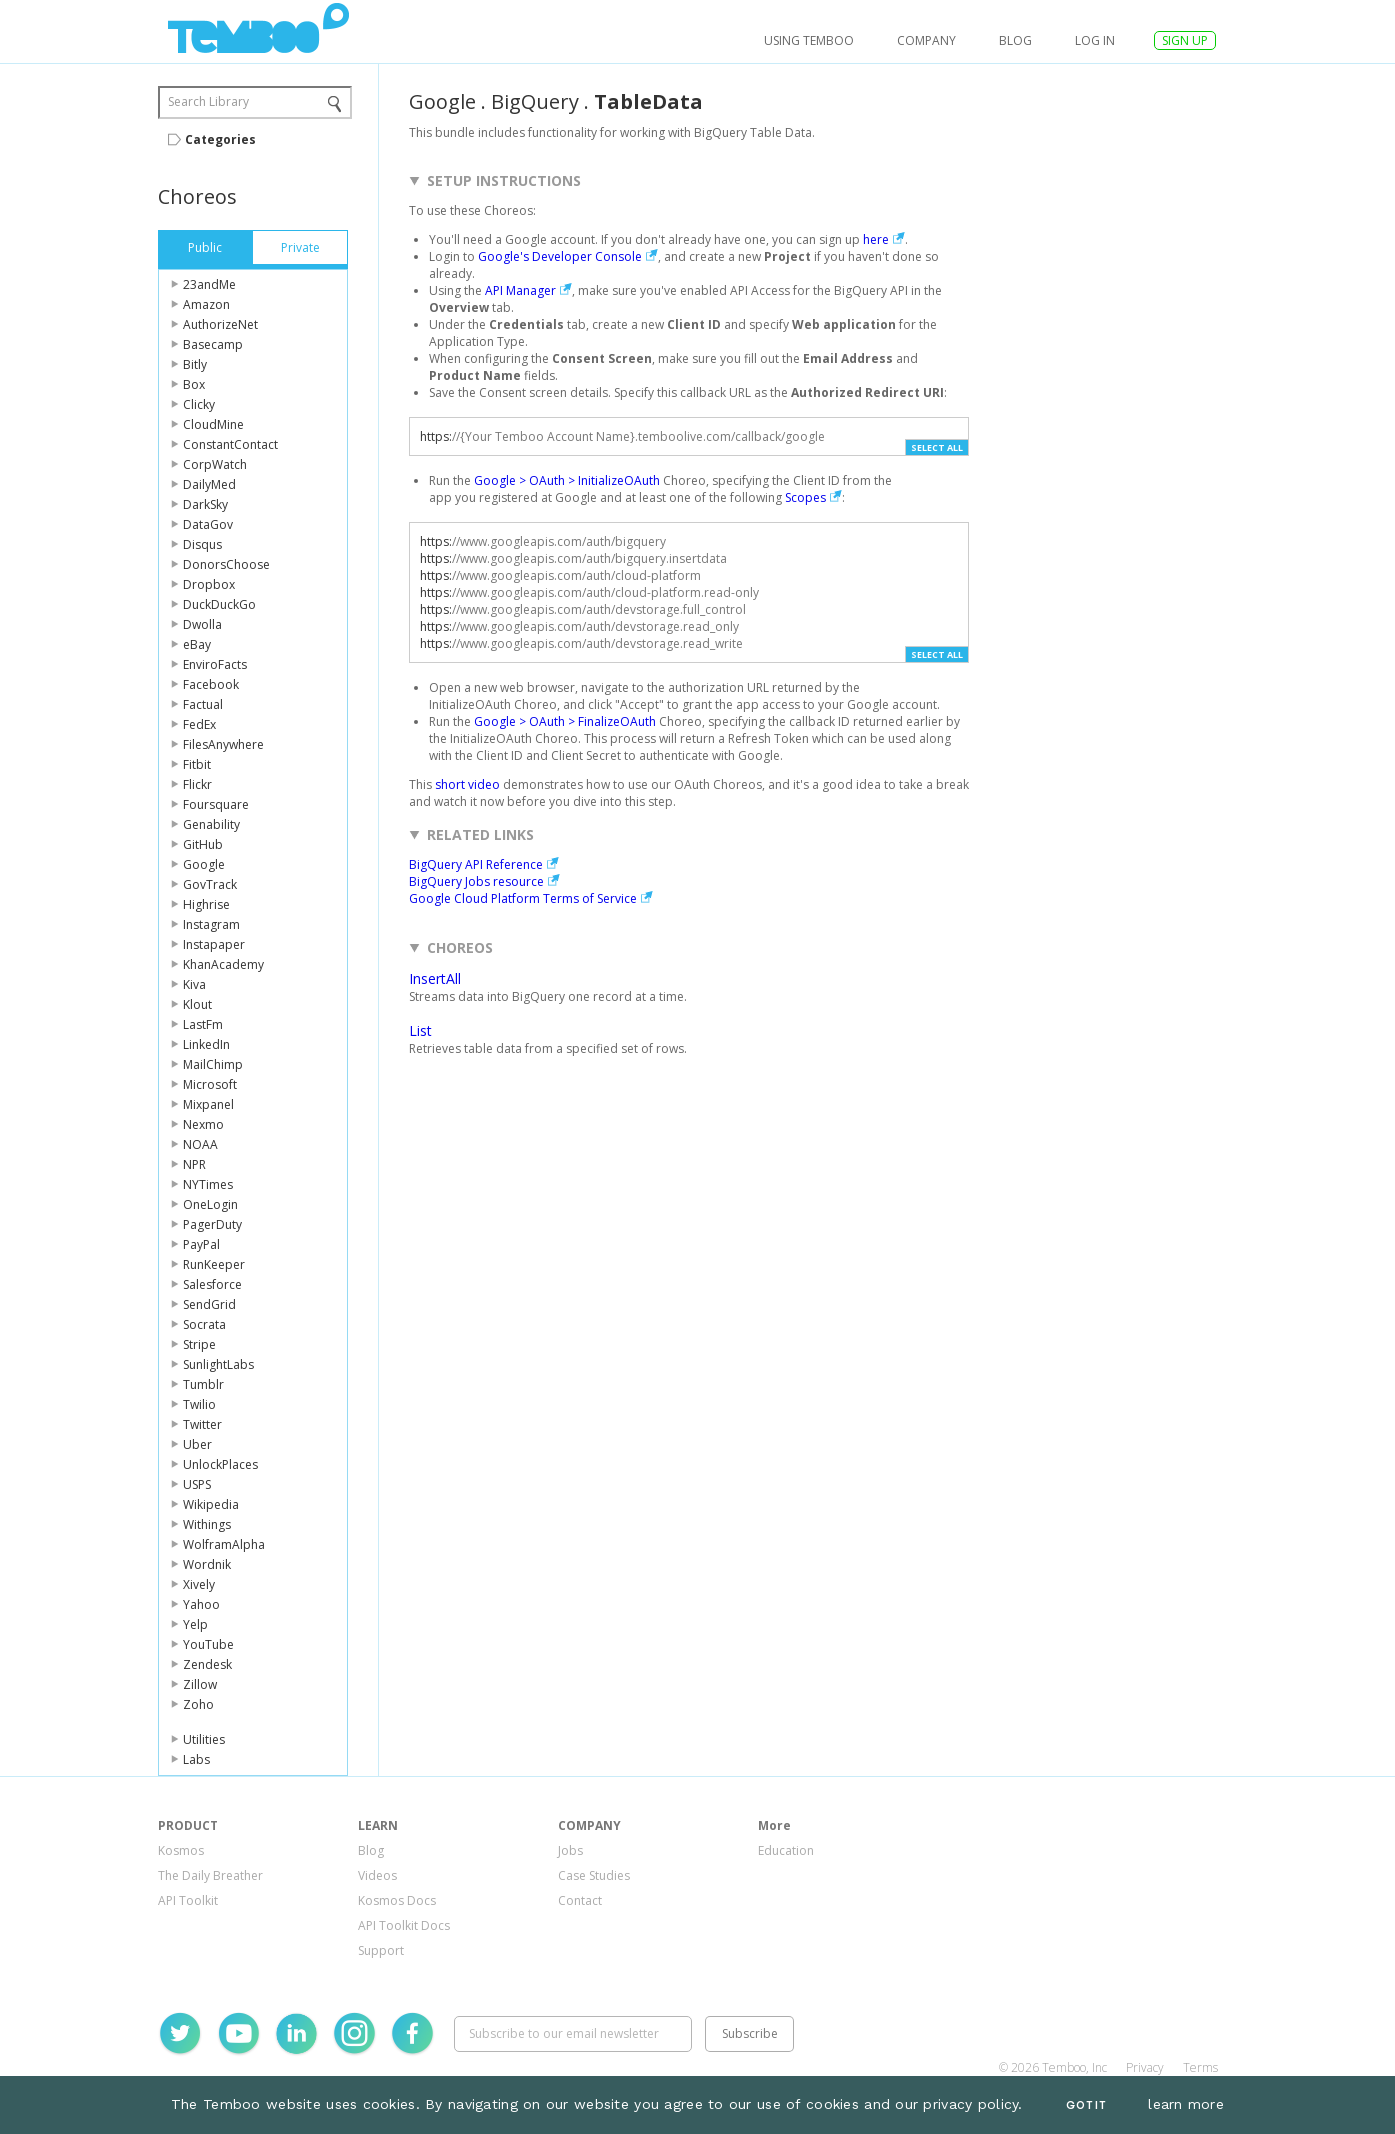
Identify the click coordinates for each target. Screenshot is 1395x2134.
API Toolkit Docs (404, 1925)
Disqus (202, 544)
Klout (197, 1004)
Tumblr (203, 1384)
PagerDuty (212, 1224)
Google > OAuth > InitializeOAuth (567, 480)
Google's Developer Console (560, 256)
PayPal (201, 1244)
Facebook (211, 684)
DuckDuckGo (219, 604)
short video (467, 784)
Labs (196, 1759)
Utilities (204, 1739)
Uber (197, 1444)
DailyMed (209, 484)
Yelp (195, 1624)
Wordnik (207, 1564)
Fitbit (197, 764)
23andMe (209, 284)
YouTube (208, 1644)
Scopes (805, 497)
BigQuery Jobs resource (476, 881)
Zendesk (207, 1664)
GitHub (203, 844)
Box (194, 384)
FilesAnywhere (223, 744)
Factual (203, 704)
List (420, 1030)
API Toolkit (188, 1900)
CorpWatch (215, 464)
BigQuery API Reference (476, 864)
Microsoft (210, 1084)
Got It (1086, 2105)
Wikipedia (211, 1504)
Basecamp (213, 344)
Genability (211, 824)
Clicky (199, 404)
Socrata (204, 1324)
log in (1095, 40)
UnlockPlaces (220, 1464)
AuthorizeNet (220, 324)
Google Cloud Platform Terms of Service (523, 898)
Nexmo (203, 1124)
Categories (220, 139)
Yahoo (201, 1604)
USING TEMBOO (809, 40)
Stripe (199, 1344)
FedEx (199, 724)
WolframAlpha (224, 1544)
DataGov (208, 524)
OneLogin (210, 1204)
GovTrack (210, 884)
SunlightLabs (218, 1364)
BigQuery (535, 101)
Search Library (208, 101)
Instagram (211, 924)
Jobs (570, 1850)
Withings (207, 1524)
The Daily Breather (210, 1875)
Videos (377, 1875)
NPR (194, 1164)
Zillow (200, 1684)
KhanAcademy (223, 964)
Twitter (202, 1424)
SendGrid (209, 1304)
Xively (199, 1584)
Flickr (197, 784)
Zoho (198, 1704)
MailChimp (213, 1064)
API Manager (520, 290)
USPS (197, 1484)
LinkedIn (206, 1044)
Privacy (1145, 2067)
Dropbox (209, 584)
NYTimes (208, 1184)
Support (381, 1950)
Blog (1015, 40)
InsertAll (435, 978)
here (876, 239)
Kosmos (181, 1850)
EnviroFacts (215, 664)
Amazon (206, 304)
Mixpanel (208, 1104)
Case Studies (594, 1875)
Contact (580, 1900)
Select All (937, 447)
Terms (1200, 2067)
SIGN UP (1185, 40)
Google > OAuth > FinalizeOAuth (565, 721)
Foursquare (216, 804)
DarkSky (205, 504)
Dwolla (202, 624)
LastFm (203, 1024)
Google (204, 864)
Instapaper (214, 944)
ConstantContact (230, 444)
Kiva (194, 984)
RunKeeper (214, 1264)
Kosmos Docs (397, 1900)
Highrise (206, 904)
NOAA (200, 1144)
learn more (1186, 2104)
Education (786, 1850)
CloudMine (213, 424)
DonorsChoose (226, 564)
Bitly (195, 364)
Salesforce (212, 1284)
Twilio (199, 1404)
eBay (197, 644)
